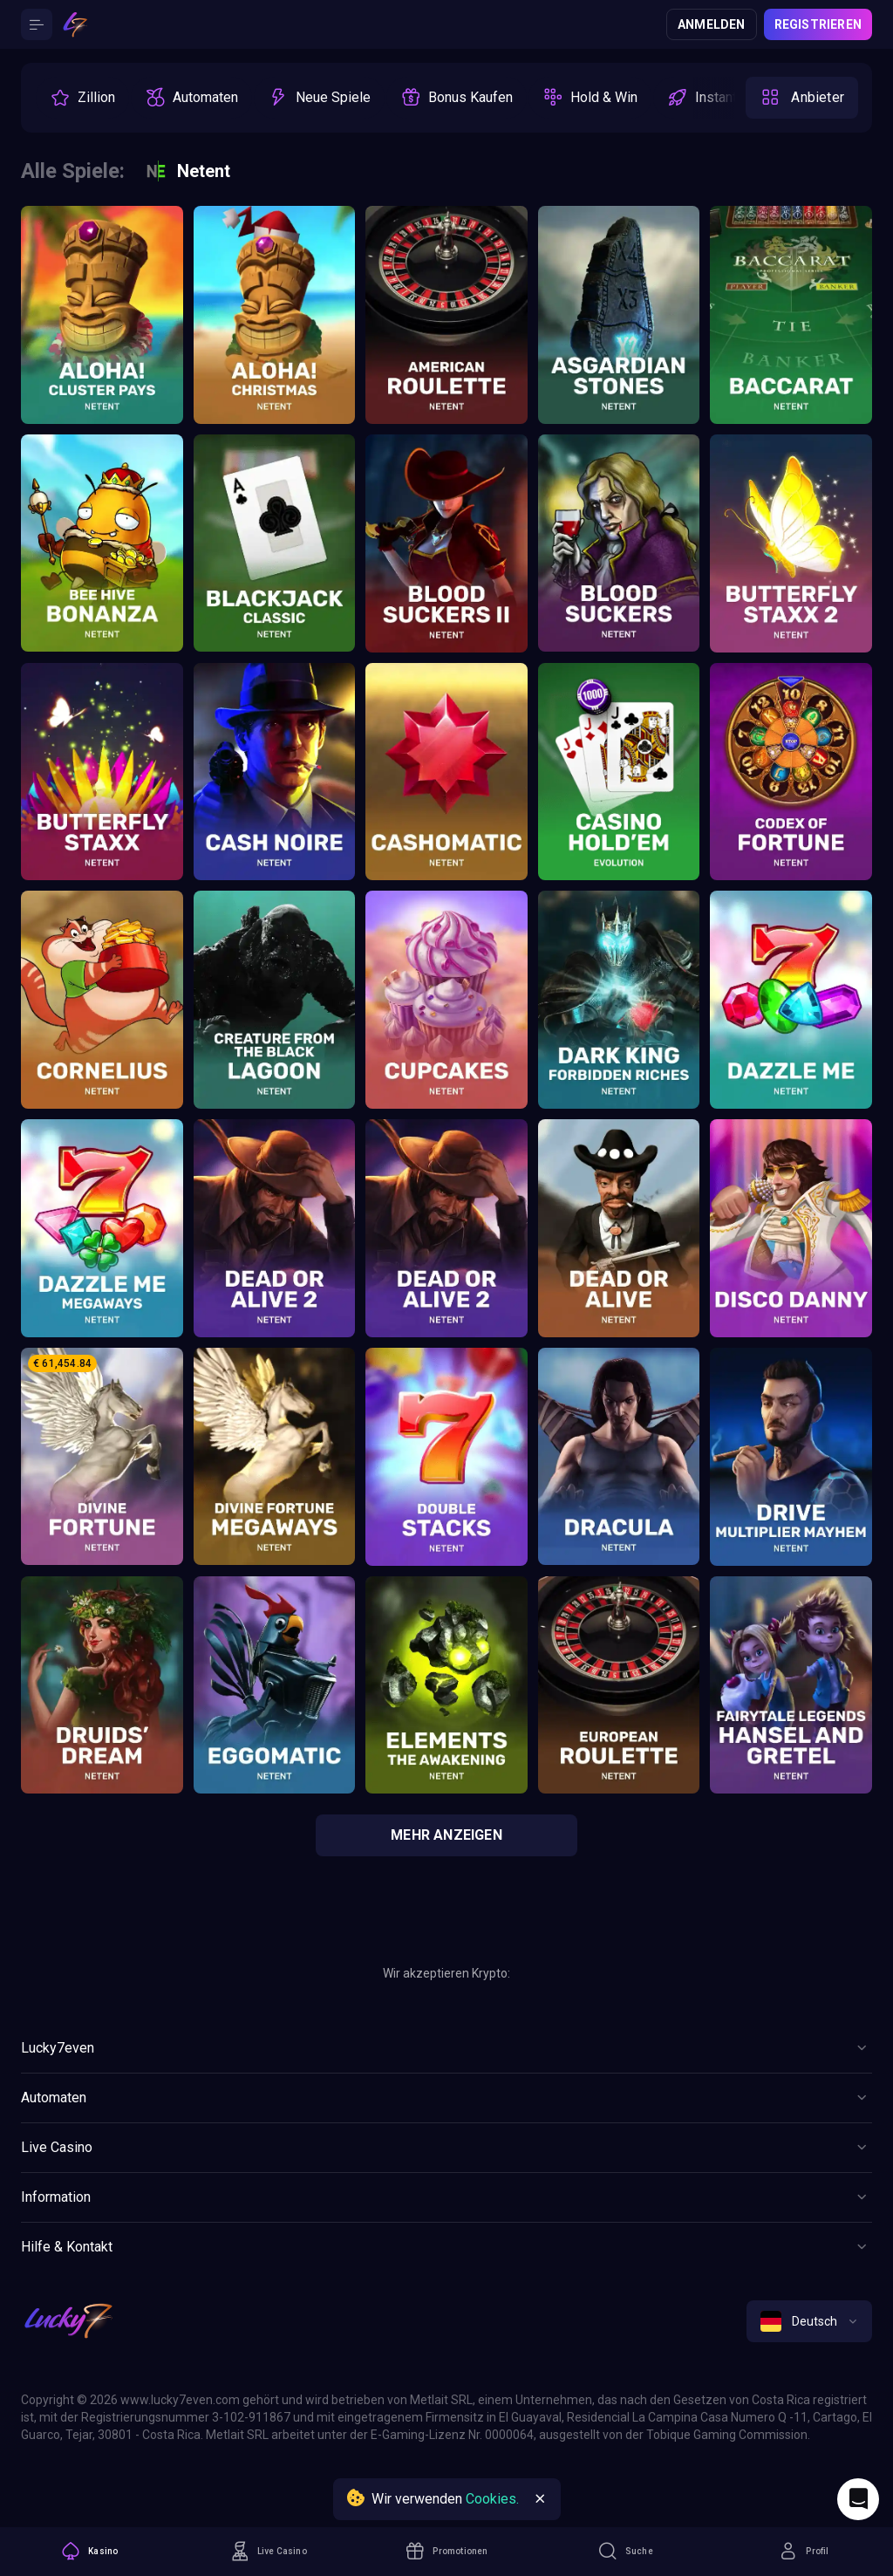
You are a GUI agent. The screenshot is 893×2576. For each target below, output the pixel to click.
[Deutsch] (809, 2321)
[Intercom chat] (858, 2499)
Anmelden (712, 24)
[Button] (36, 24)
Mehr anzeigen (446, 1835)
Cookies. (492, 2499)
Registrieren (818, 24)
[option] (82, 98)
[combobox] (809, 2321)
